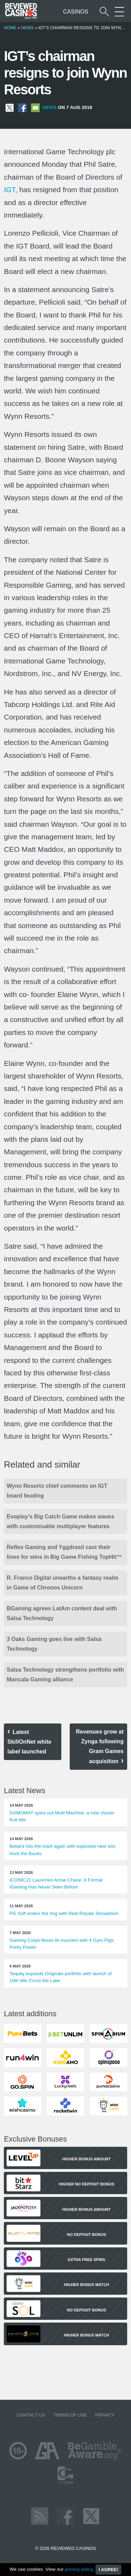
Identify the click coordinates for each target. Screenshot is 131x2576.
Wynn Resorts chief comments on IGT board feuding (57, 1491)
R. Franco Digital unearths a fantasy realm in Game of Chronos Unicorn (62, 1583)
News (27, 27)
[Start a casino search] (104, 12)
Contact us (31, 2415)
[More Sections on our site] (119, 12)
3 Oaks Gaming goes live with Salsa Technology (54, 1644)
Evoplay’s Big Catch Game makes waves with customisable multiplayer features (60, 1521)
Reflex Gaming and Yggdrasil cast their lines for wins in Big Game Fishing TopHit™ (64, 1552)
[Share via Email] (35, 107)
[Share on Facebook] (22, 107)
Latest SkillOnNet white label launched (29, 1741)
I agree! (108, 2569)
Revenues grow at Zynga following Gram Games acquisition (100, 1746)
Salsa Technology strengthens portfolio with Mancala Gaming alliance (65, 1674)
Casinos (75, 12)
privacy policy (79, 2569)
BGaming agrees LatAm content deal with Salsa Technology (62, 1613)
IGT (9, 190)
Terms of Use (70, 2415)
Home (10, 27)
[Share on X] (9, 107)
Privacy (104, 2415)
